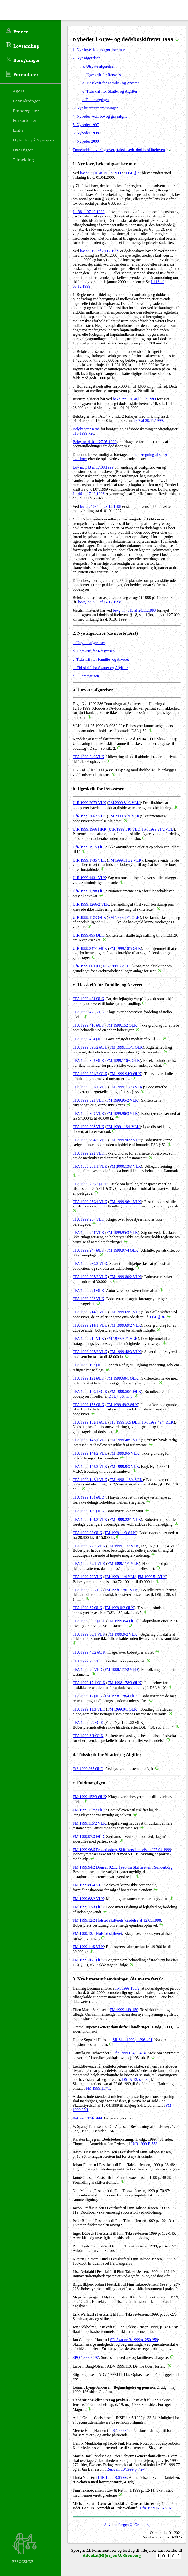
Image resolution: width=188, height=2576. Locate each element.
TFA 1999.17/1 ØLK (89, 1683)
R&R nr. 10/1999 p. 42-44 (127, 2469)
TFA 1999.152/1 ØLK (90, 1422)
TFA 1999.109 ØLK (88, 1511)
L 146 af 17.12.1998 (89, 494)
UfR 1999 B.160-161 (156, 2508)
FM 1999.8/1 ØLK (122, 1709)
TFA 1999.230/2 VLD (90, 1263)
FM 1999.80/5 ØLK (124, 917)
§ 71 (76, 186)
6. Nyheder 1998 (86, 133)
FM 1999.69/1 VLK (125, 1312)
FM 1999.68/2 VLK (88, 1899)
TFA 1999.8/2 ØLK (88, 1722)
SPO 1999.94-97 (86, 2357)
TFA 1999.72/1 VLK (89, 1563)
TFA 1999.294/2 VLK (90, 1140)
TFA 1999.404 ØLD (88, 1039)
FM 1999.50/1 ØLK (125, 1391)
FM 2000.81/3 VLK (124, 803)
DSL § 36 (157, 1317)
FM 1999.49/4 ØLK (158, 1422)
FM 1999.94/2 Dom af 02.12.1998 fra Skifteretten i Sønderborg (122, 1867)
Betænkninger (26, 100)
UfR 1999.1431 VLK (89, 878)
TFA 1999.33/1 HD (117, 966)
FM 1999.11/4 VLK (120, 1577)
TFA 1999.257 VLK (88, 1219)
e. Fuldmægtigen (95, 100)
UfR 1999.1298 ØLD (89, 891)
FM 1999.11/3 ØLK (120, 1533)
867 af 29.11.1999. (149, 421)
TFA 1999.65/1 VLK (89, 1634)
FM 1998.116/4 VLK (126, 1480)
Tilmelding (23, 159)
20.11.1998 (134, 610)
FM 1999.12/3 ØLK (88, 1907)
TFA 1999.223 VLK (88, 1299)
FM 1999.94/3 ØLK (125, 1074)
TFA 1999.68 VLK (87, 1590)
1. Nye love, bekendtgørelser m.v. (99, 50)
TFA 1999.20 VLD (87, 1669)
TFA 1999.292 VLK (88, 1153)
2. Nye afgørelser (86, 58)
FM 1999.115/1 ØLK (126, 1047)
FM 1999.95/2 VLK (122, 1100)
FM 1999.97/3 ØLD (88, 1836)
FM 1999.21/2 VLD (158, 829)
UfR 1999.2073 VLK (89, 803)
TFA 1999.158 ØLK (88, 1405)
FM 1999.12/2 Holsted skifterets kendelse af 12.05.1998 (117, 1920)
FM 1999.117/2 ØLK (89, 1810)
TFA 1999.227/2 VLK (90, 1277)
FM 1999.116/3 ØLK (123, 1060)
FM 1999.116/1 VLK (123, 1127)
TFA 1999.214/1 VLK (90, 1325)
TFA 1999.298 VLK (88, 1127)
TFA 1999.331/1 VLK (90, 1087)
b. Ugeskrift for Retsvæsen (103, 75)
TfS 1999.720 (83, 433)
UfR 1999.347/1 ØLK (90, 948)
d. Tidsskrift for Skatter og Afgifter (109, 91)
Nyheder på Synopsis (33, 139)
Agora (18, 90)
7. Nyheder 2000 (86, 141)
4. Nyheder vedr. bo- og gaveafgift (100, 116)
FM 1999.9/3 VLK (124, 1466)
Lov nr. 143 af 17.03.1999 (93, 467)
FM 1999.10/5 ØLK (125, 948)
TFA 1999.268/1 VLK (90, 1166)
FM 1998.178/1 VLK (121, 1590)
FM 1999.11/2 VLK (123, 1546)
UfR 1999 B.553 (144, 2144)
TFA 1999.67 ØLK (87, 1608)
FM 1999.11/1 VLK (123, 1563)
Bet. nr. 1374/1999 (87, 2118)
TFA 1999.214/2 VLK (90, 1312)
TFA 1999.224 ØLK (88, 1290)
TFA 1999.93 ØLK (87, 1533)
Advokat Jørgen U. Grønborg (127, 2525)
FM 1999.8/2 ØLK (119, 1608)
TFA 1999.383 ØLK (88, 1060)
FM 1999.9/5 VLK (124, 1453)
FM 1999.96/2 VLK (125, 1140)
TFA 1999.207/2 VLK (90, 1352)
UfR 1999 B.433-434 (129, 2053)
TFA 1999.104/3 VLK (90, 1519)
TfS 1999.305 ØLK (125, 1422)
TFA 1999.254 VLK (88, 1233)
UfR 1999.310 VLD (124, 829)
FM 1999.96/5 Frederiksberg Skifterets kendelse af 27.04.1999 (122, 1850)
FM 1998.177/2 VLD (121, 1669)
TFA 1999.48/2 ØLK (89, 1652)
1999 (134, 399)
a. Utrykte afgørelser (98, 66)
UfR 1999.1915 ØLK (89, 847)
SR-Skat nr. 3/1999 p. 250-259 (134, 2340)
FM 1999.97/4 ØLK (122, 1250)
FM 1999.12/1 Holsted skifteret (97, 1933)
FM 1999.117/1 (98, 2088)
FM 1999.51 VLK (152, 1577)
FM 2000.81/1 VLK (124, 816)
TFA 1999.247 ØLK (88, 1250)
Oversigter (23, 149)
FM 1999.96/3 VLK (122, 1113)
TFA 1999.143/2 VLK (90, 1466)
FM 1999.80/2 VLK (125, 1277)
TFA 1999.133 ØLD (88, 1497)
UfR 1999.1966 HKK (89, 829)
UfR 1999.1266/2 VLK (91, 904)
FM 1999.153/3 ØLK (89, 1797)
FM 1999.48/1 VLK (125, 1440)
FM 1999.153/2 (127, 1988)
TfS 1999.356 (119, 2430)
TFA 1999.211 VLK (88, 1338)
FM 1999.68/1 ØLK (122, 1378)
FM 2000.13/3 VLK (125, 1166)
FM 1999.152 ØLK (121, 1025)
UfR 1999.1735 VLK (89, 860)
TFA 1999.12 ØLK (87, 1696)
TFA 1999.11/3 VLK (89, 1709)
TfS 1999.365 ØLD (88, 1769)
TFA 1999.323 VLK (88, 1100)
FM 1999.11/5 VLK (88, 1947)
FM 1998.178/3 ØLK (124, 1683)
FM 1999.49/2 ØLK (122, 1405)
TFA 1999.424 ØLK (88, 999)
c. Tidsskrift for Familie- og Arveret (110, 83)
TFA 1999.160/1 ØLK (90, 1391)
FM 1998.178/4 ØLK (121, 1696)
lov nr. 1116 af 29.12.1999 (100, 173)
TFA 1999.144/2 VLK (90, 1453)
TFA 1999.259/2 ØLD (90, 1184)
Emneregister (26, 110)
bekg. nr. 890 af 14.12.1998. (100, 602)
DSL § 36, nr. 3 (121, 1396)
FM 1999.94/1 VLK (122, 1338)
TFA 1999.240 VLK (88, 757)
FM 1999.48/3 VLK (125, 1352)
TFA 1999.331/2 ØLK (90, 1074)
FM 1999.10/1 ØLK (88, 1960)
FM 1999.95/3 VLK (122, 1233)
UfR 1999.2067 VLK (89, 816)
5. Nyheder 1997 (86, 125)
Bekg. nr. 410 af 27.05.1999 (95, 442)
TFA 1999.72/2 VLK (89, 1546)
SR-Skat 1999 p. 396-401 (133, 2040)
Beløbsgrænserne (86, 429)
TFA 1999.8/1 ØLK (88, 1736)
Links (18, 130)
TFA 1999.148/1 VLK (90, 1440)
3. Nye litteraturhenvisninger (95, 108)
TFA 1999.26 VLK (87, 1661)
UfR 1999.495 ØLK (88, 935)
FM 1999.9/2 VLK (122, 1634)
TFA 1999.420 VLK (88, 1012)
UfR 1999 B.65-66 (112, 2477)
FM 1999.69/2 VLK (125, 1325)
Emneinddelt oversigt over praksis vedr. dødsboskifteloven (119, 150)
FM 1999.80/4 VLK (88, 1885)
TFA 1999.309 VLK (88, 1113)
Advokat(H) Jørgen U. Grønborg (112, 2555)
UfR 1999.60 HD (86, 966)
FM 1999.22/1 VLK (125, 1519)
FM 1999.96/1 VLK (125, 1202)
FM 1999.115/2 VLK (89, 1823)
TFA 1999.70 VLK (87, 1577)
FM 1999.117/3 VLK (126, 1087)
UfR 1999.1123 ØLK (89, 917)
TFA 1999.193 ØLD (88, 1365)
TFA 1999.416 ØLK (88, 1025)
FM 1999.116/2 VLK (124, 860)
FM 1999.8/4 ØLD (122, 1621)
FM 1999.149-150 (124, 2010)
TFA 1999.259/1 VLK (90, 1202)
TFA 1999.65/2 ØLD (89, 1621)
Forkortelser (24, 120)
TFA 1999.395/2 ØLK (90, 1047)
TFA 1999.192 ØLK (88, 1378)
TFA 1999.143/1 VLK (90, 1480)
